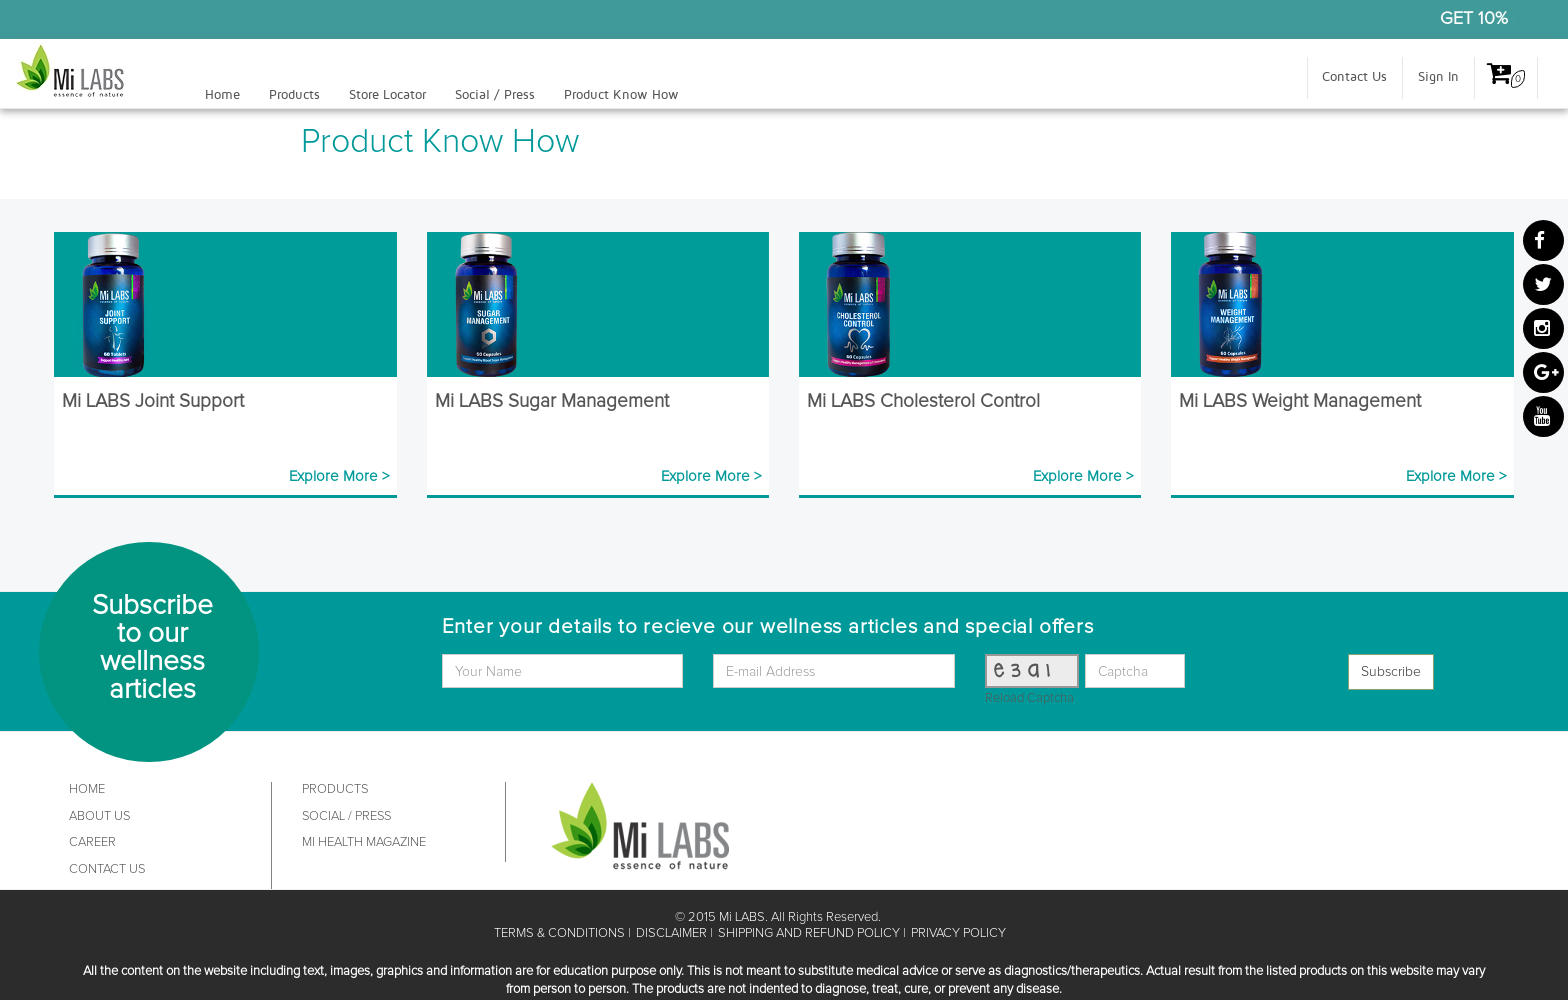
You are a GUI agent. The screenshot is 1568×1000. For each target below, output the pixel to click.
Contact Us (1354, 77)
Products (294, 95)
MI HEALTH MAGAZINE (364, 842)
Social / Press (495, 95)
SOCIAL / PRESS (346, 816)
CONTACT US (107, 869)
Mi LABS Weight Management (1300, 401)
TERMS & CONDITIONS (559, 933)
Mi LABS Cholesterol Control (923, 401)
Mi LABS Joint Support (153, 401)
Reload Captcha (1029, 698)
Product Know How (621, 95)
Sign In (1438, 77)
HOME (87, 789)
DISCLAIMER (671, 933)
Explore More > (339, 476)
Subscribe (1391, 672)
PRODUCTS (335, 789)
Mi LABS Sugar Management (552, 401)
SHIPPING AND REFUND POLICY (809, 933)
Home (222, 95)
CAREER (92, 842)
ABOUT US (99, 816)
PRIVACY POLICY (958, 933)
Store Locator (387, 95)
